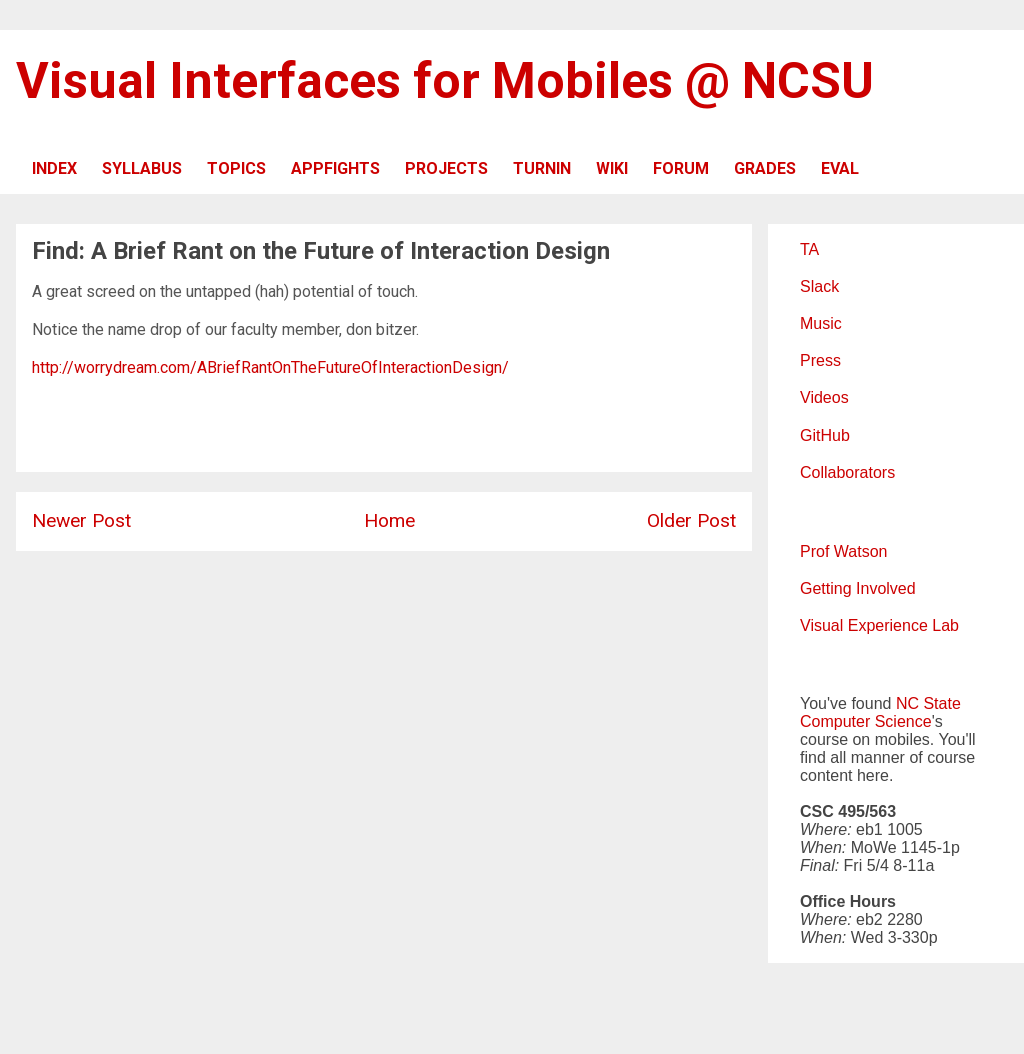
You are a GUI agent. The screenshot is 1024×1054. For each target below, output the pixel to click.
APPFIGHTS (335, 168)
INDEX (54, 168)
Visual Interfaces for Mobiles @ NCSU (445, 81)
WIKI (612, 168)
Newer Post (81, 520)
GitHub (825, 435)
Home (389, 520)
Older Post (691, 520)
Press (820, 360)
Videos (824, 397)
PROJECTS (446, 168)
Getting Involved (858, 588)
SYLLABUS (142, 168)
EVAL (840, 168)
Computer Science (866, 721)
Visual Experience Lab (879, 625)
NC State (928, 703)
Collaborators (847, 472)
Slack (819, 286)
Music (821, 323)
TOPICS (236, 168)
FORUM (681, 168)
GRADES (765, 168)
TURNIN (542, 168)
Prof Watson (843, 551)
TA (809, 249)
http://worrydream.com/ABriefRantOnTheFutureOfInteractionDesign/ (270, 367)
